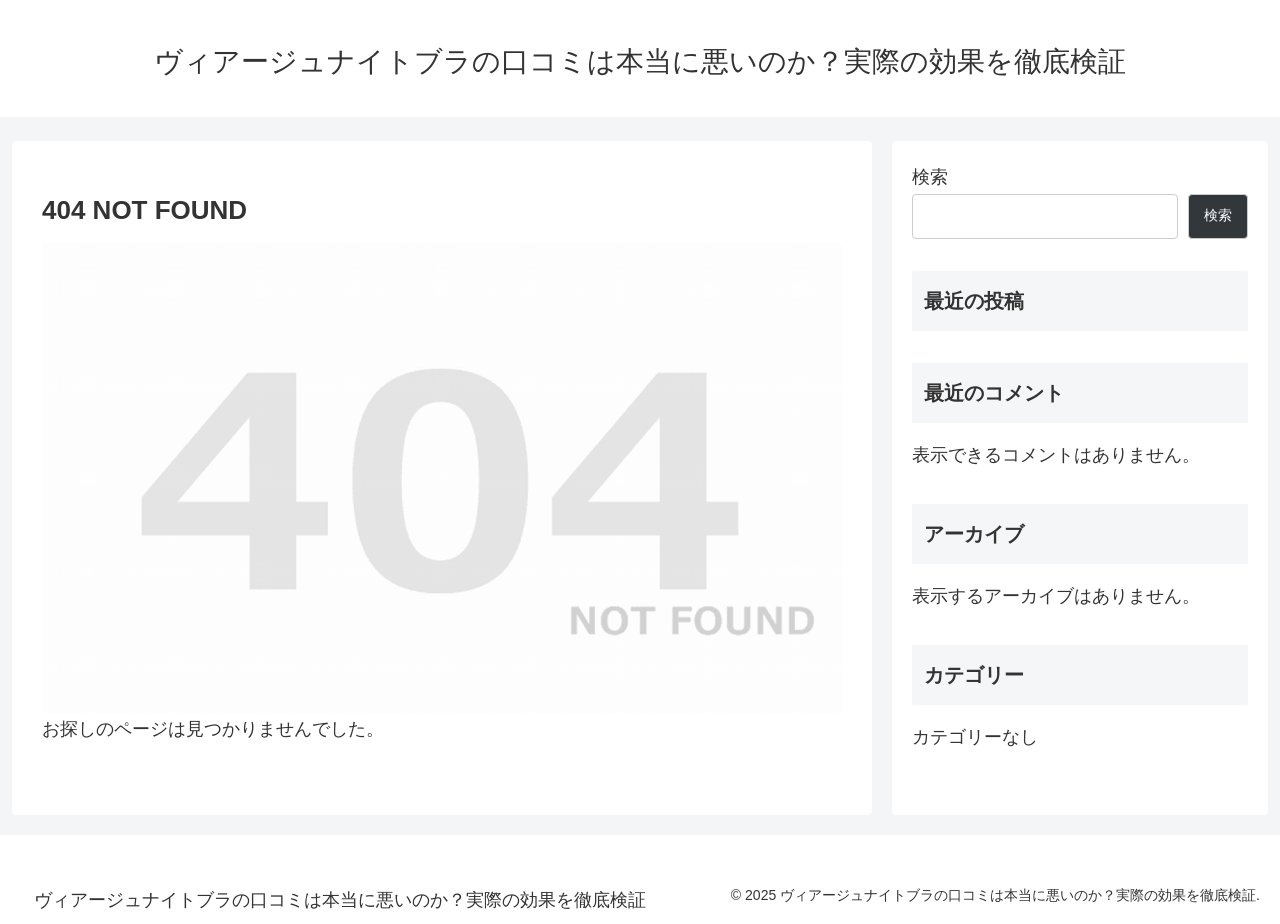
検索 (930, 177)
